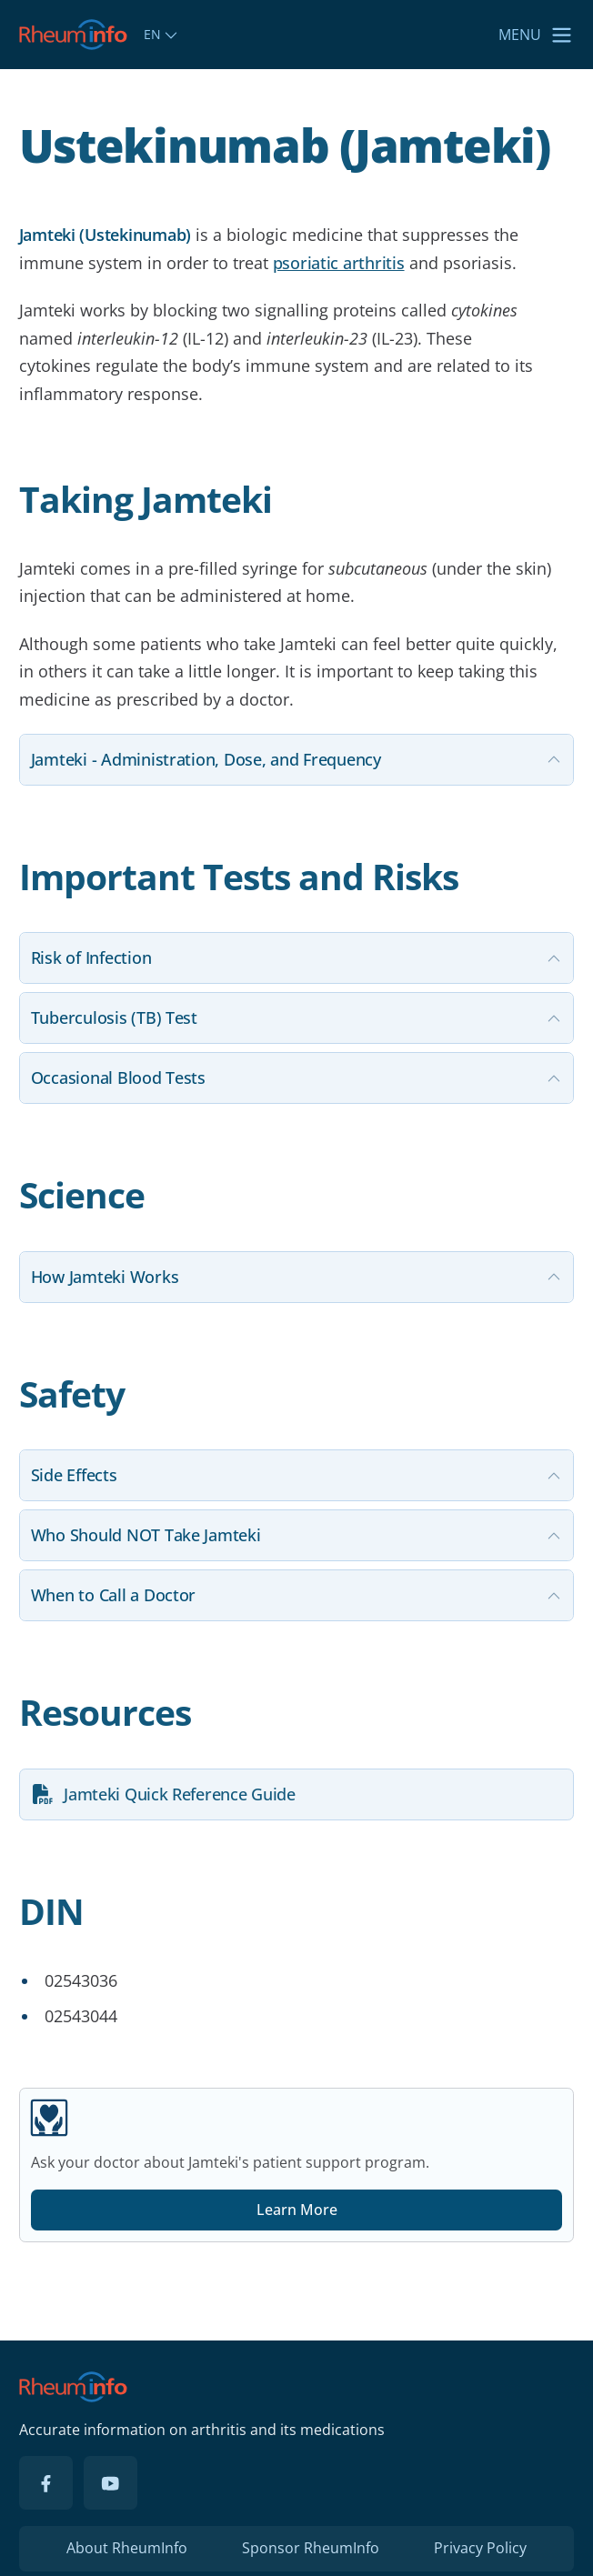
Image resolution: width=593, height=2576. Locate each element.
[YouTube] (110, 2483)
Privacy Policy (480, 2548)
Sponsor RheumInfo (310, 2548)
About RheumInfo (126, 2548)
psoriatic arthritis (339, 263)
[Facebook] (46, 2483)
